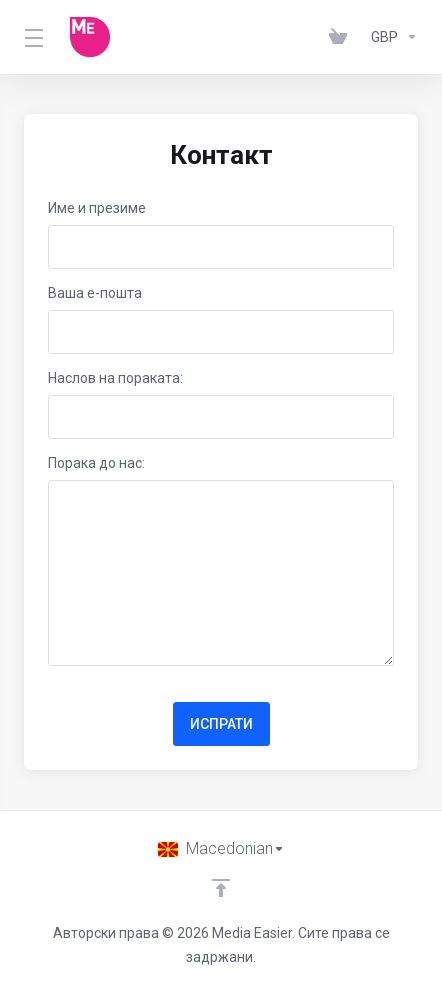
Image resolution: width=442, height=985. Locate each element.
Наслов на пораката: (115, 378)
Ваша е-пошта (95, 293)
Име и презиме (97, 208)
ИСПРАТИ (221, 724)
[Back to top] (221, 888)
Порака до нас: (96, 463)
